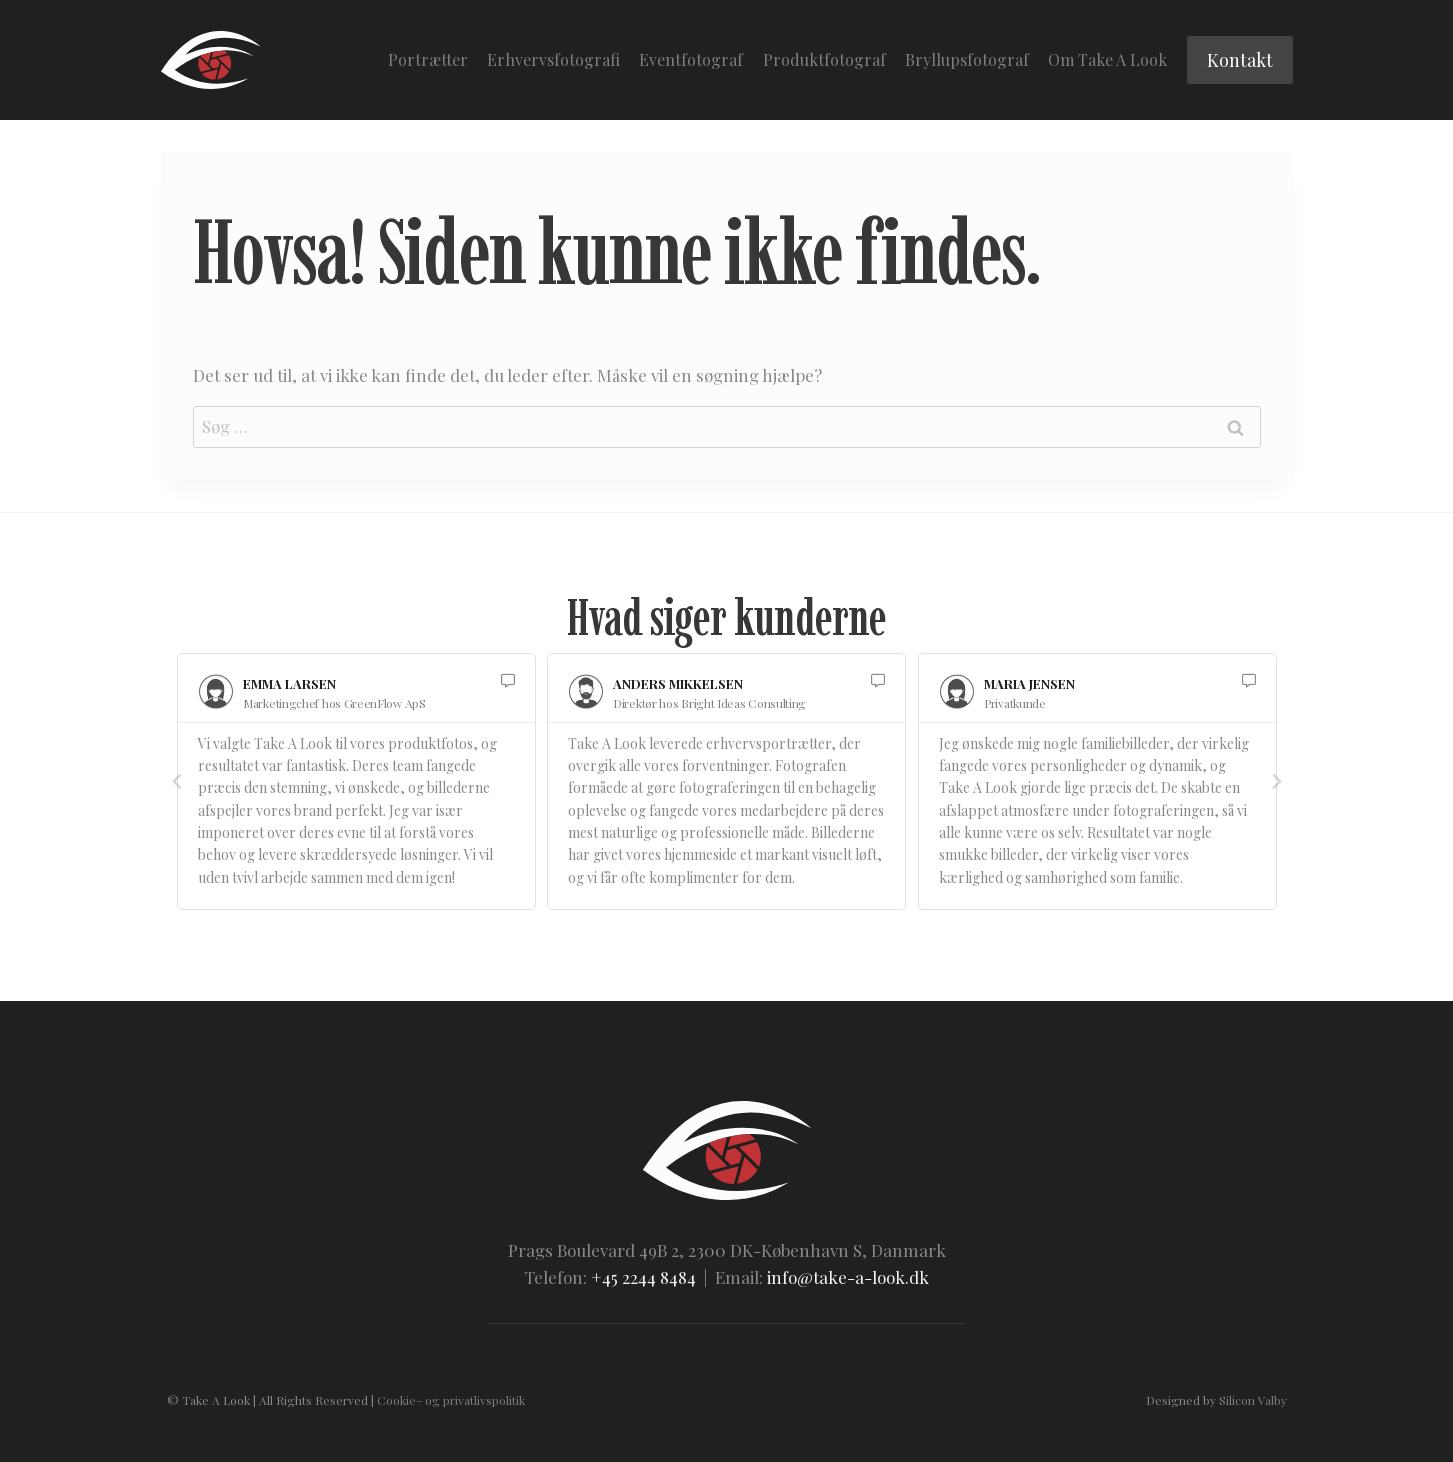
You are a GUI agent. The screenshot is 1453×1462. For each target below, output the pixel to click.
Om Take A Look (1107, 59)
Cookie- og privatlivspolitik (451, 1400)
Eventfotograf (691, 59)
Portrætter (428, 59)
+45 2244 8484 (643, 1277)
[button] (177, 782)
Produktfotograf (824, 59)
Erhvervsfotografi (553, 59)
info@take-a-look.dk (848, 1277)
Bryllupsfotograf (967, 59)
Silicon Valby (1253, 1400)
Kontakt (1240, 60)
